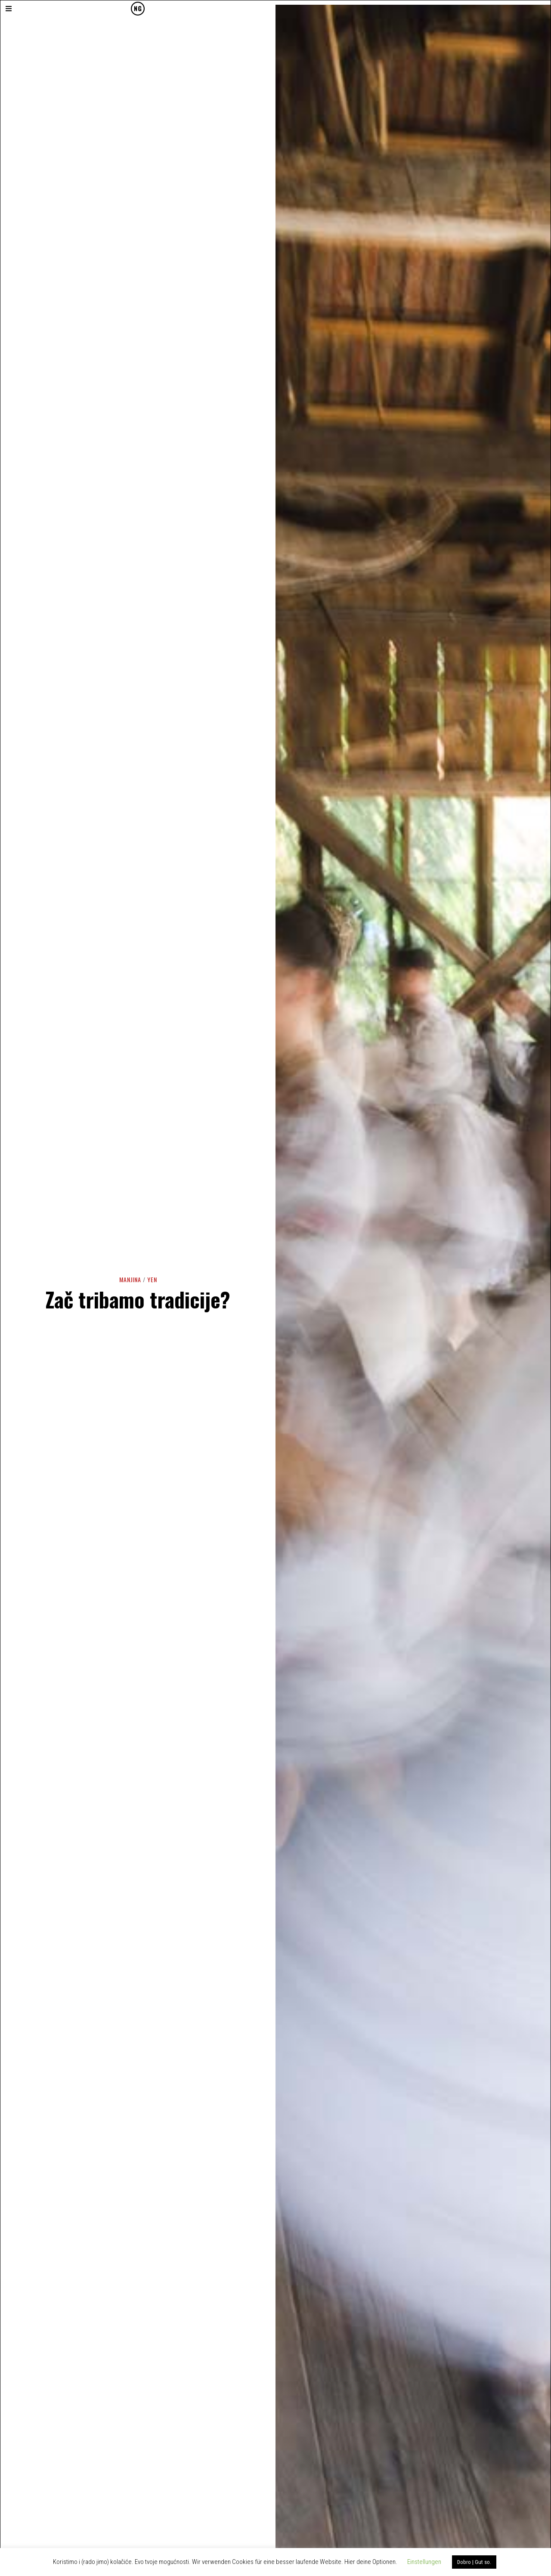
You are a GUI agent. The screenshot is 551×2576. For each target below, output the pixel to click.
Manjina (130, 1279)
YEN (152, 1279)
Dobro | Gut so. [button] (474, 2562)
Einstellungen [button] (424, 2562)
